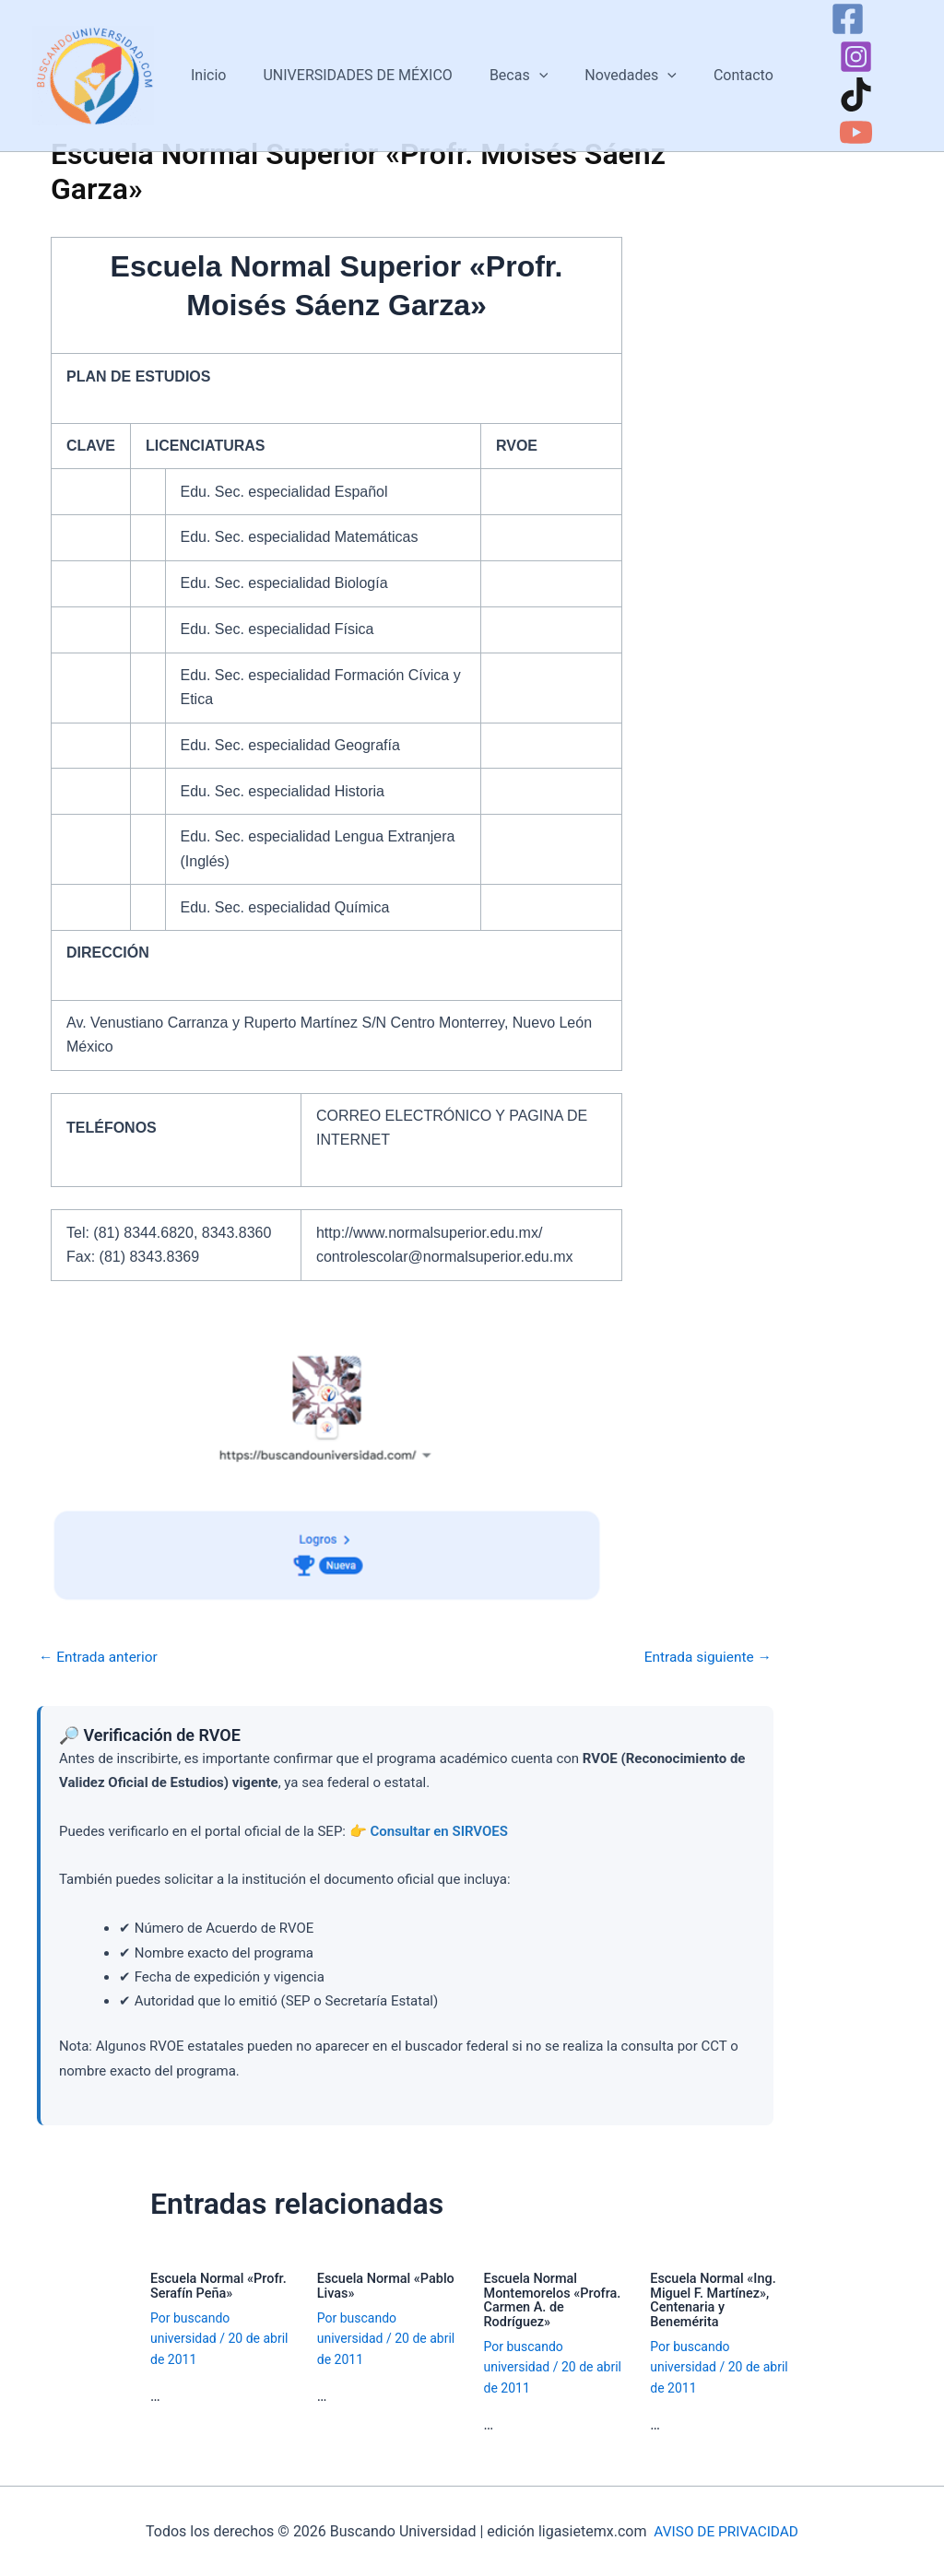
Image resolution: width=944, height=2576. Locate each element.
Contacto (719, 64)
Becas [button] (508, 64)
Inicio (212, 64)
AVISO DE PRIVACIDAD (726, 2529)
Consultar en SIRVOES (439, 1831)
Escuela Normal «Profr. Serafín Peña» (220, 2285)
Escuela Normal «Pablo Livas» (388, 2285)
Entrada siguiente (705, 1657)
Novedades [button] (613, 64)
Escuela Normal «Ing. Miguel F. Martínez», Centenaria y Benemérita (715, 2299)
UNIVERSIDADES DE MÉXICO (355, 64)
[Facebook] (819, 46)
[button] (529, 64)
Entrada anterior (100, 1657)
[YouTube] (882, 83)
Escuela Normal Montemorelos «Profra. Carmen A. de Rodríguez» (555, 2299)
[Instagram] (873, 46)
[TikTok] (827, 83)
